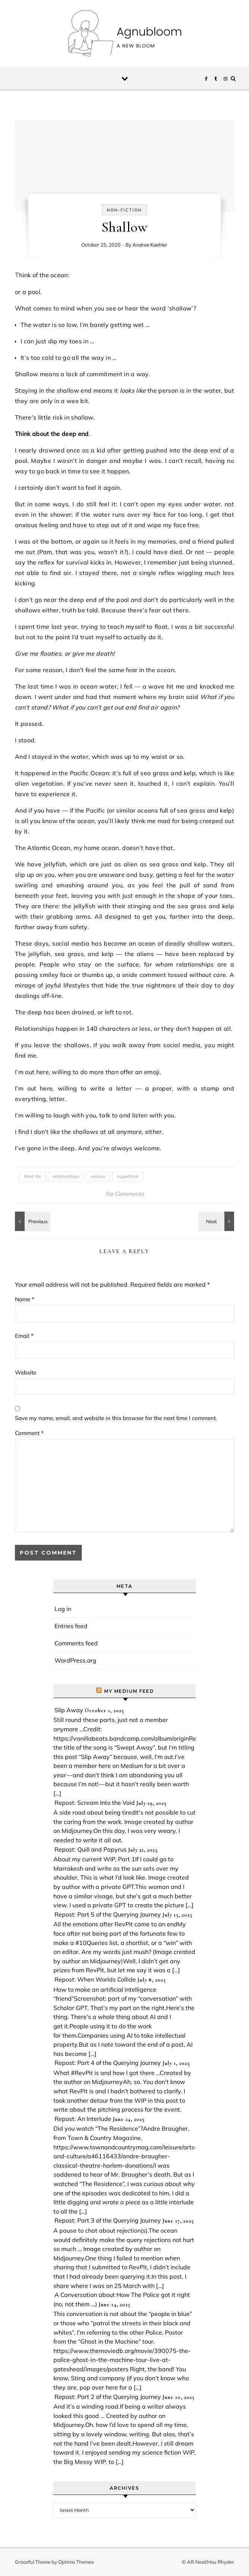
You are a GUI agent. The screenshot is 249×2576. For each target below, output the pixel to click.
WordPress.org (75, 1660)
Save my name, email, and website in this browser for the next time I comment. (116, 1418)
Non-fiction (124, 210)
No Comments (124, 1193)
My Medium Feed (129, 1691)
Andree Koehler (150, 245)
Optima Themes (76, 2562)
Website (25, 1372)
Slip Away (69, 1710)
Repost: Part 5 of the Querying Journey (108, 1914)
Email (24, 1335)
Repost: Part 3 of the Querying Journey (108, 2220)
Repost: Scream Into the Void (95, 1802)
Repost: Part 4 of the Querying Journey (108, 2062)
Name (24, 1299)
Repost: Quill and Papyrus (91, 1849)
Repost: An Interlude (83, 2118)
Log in (63, 1608)
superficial (127, 1176)
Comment (29, 1433)
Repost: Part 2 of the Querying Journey (108, 2396)
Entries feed (71, 1626)
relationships (66, 1176)
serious (98, 1176)
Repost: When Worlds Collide (95, 1979)
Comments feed (76, 1643)
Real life (32, 1176)
